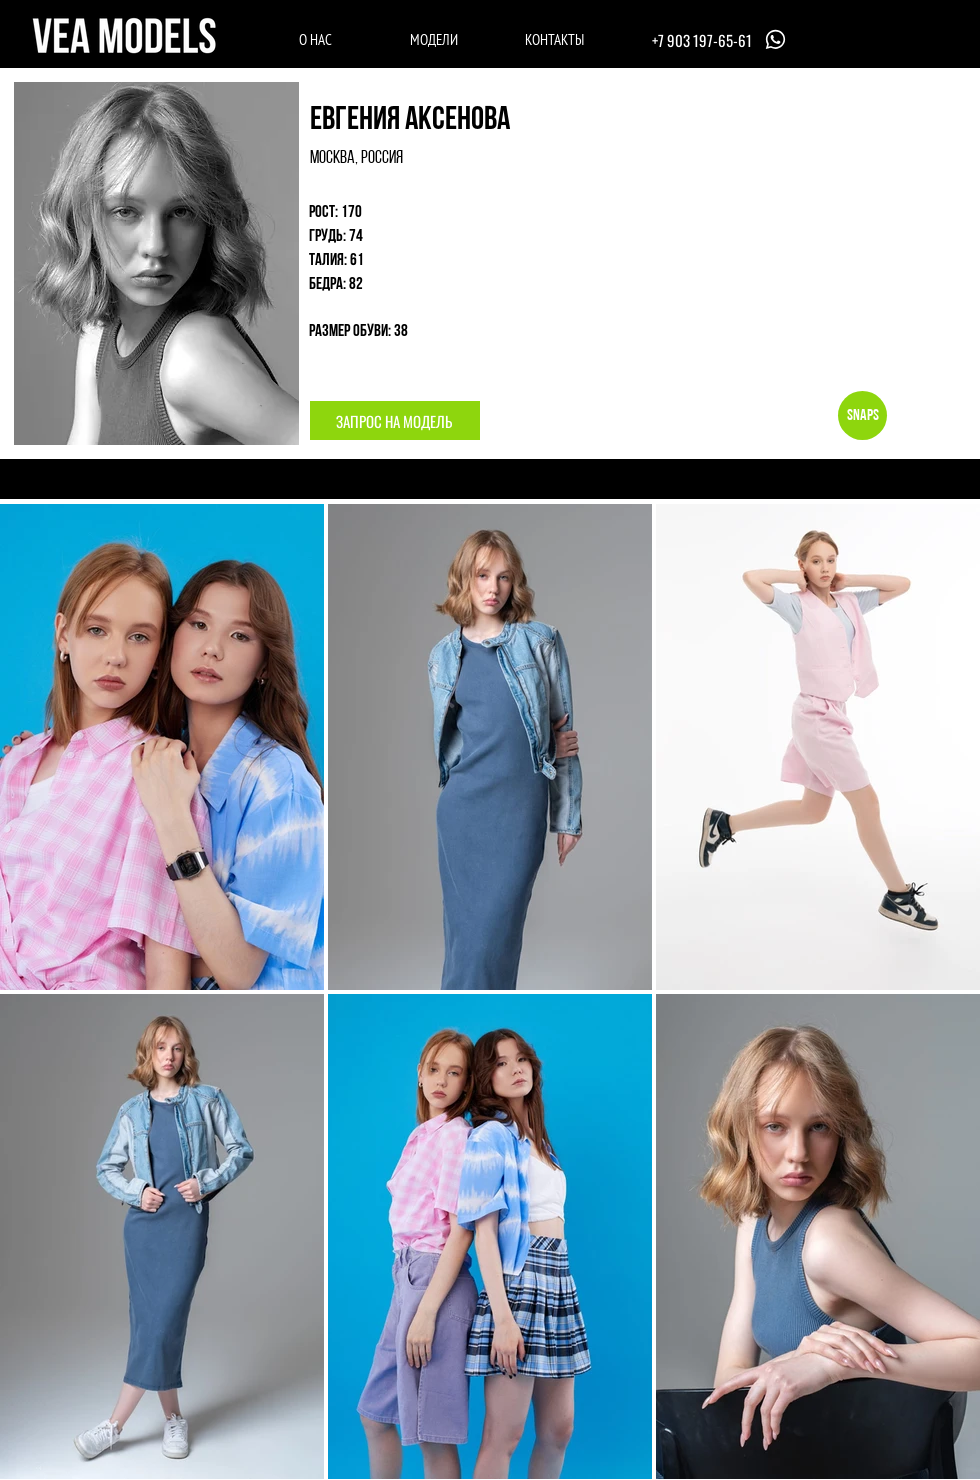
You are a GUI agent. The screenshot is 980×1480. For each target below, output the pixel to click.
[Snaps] (862, 415)
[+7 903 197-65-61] (721, 39)
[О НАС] (315, 39)
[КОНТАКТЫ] (554, 39)
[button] (395, 420)
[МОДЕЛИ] (433, 39)
